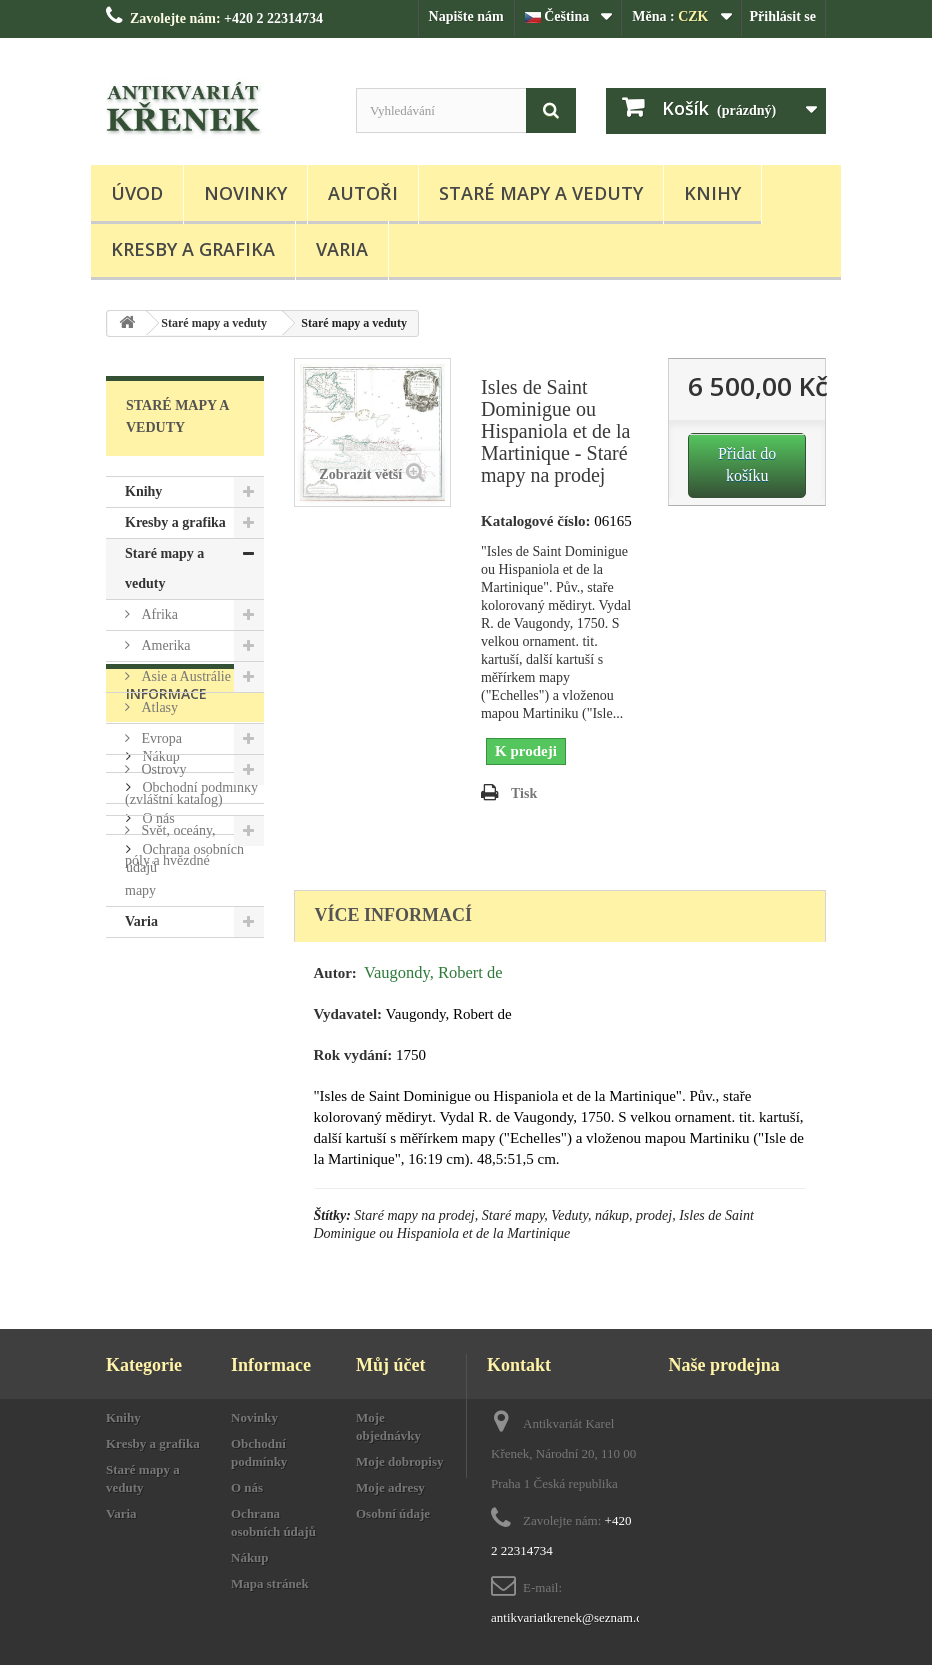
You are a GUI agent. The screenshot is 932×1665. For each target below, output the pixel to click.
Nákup (159, 1052)
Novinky (245, 193)
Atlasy (158, 707)
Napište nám (466, 16)
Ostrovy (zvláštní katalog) (174, 784)
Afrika (158, 614)
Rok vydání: (353, 1055)
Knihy (712, 193)
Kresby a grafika (193, 249)
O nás (157, 1114)
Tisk (524, 793)
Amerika (164, 645)
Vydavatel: (348, 1014)
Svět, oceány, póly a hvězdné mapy (170, 860)
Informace (166, 997)
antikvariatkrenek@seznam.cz (569, 1617)
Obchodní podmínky (198, 1083)
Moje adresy (390, 1487)
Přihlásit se (783, 16)
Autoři (363, 193)
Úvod (137, 193)
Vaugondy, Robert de (433, 972)
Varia (342, 249)
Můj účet (390, 1365)
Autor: (335, 973)
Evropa (160, 738)
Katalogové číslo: (536, 521)
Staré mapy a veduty (541, 193)
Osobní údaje (393, 1513)
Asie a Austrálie (184, 676)
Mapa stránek (270, 1583)
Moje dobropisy (400, 1461)
